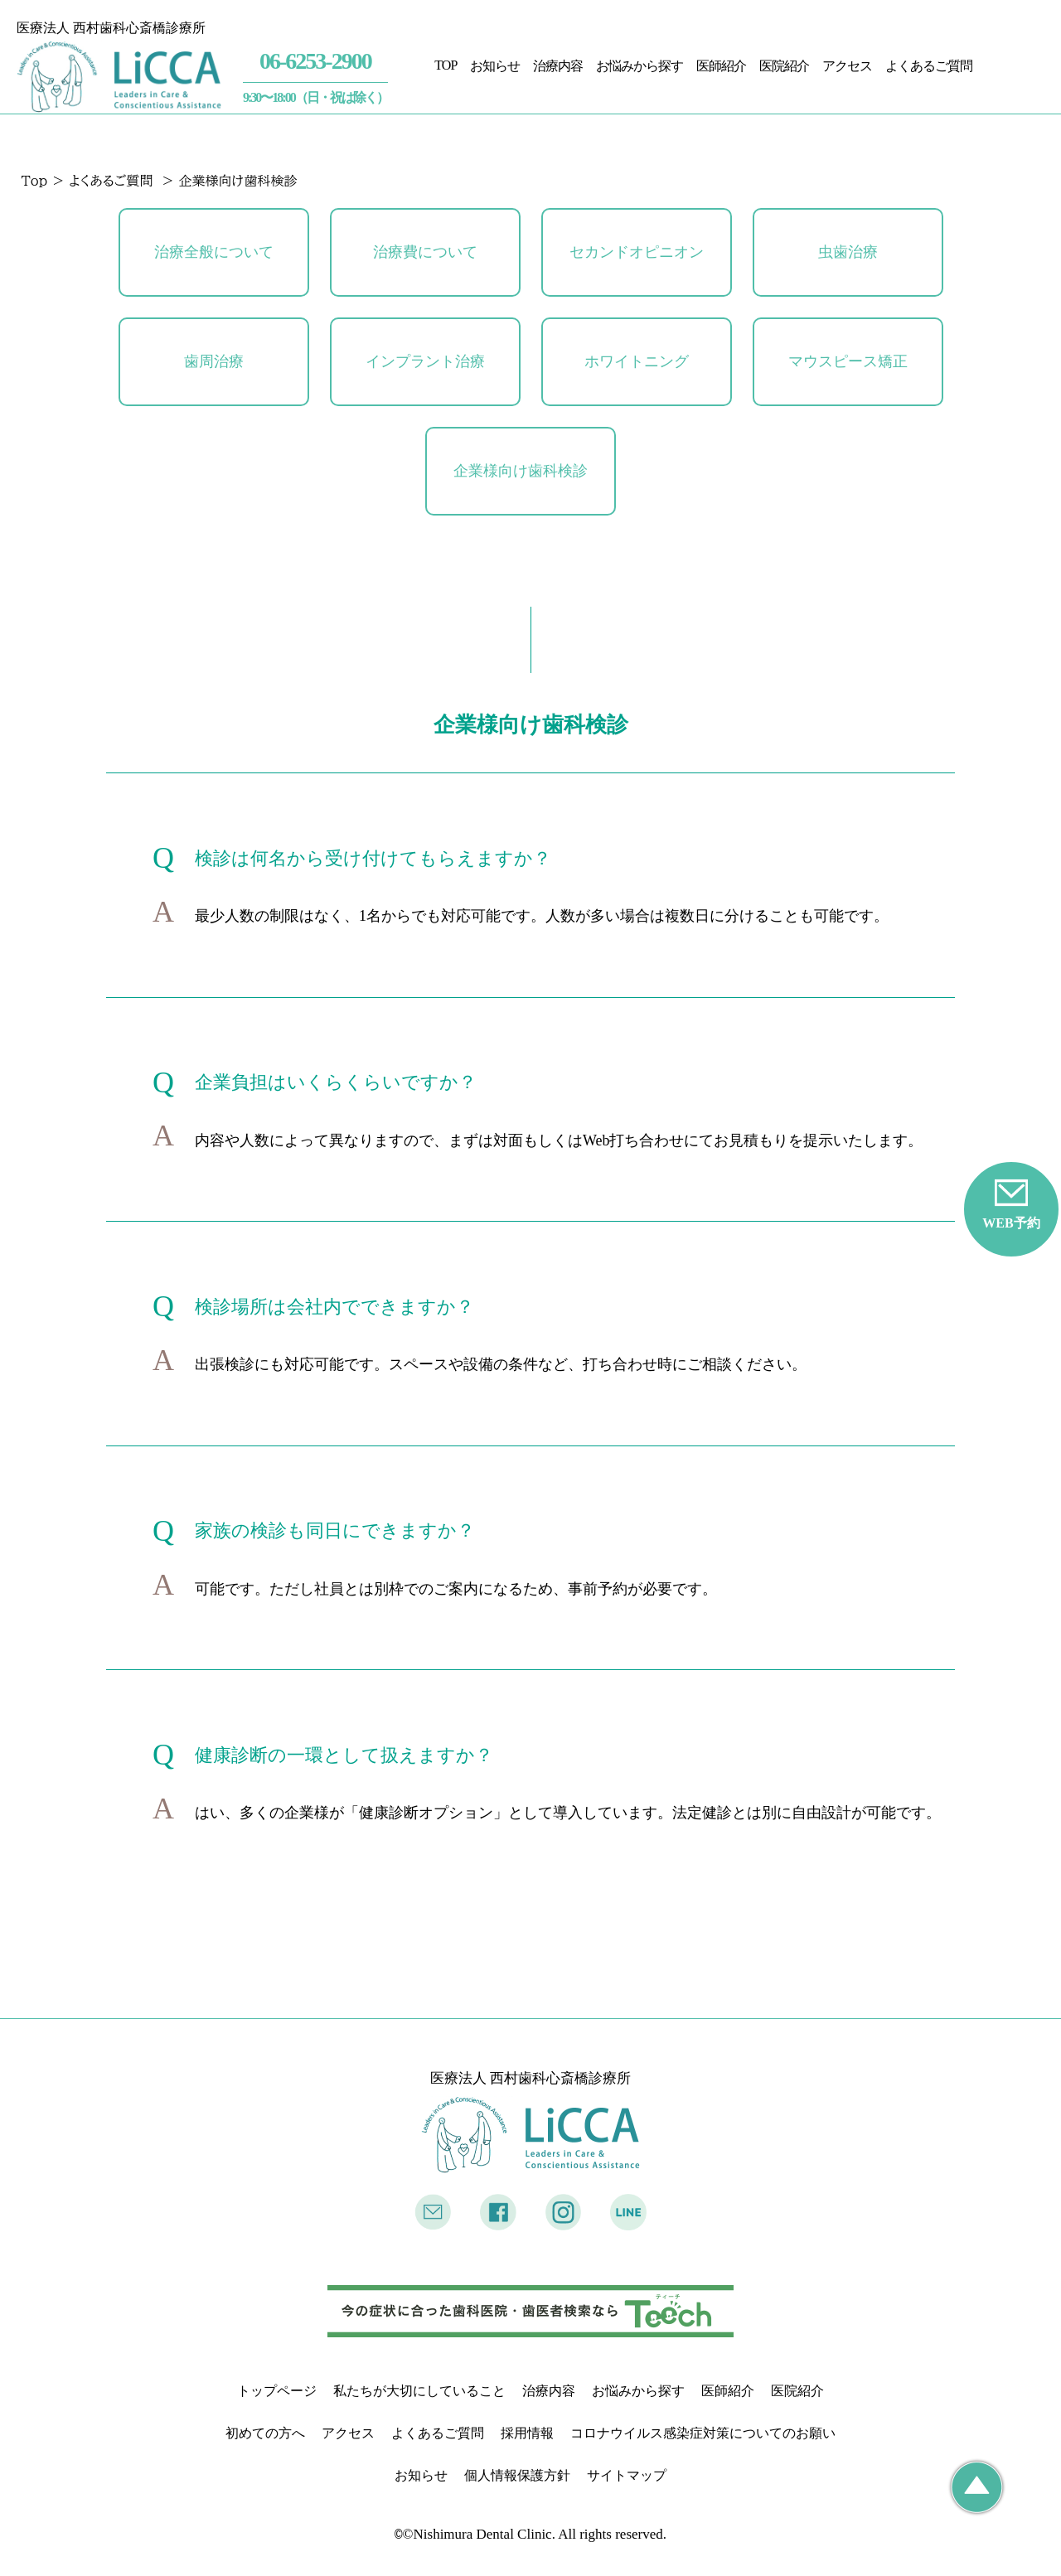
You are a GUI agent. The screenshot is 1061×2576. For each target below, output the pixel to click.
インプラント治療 (425, 361)
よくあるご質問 (928, 65)
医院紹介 (784, 65)
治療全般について (214, 252)
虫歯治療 (848, 252)
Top (35, 180)
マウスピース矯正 (848, 361)
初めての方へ (265, 2433)
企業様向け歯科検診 (520, 470)
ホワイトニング (636, 361)
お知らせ (495, 65)
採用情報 (527, 2433)
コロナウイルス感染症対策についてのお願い (703, 2433)
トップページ (277, 2391)
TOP (445, 64)
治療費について (425, 252)
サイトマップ (626, 2475)
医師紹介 (721, 65)
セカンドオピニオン (636, 252)
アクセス (847, 65)
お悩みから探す (639, 65)
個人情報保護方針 (517, 2475)
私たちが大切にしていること (419, 2391)
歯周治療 (214, 361)
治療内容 (558, 65)
